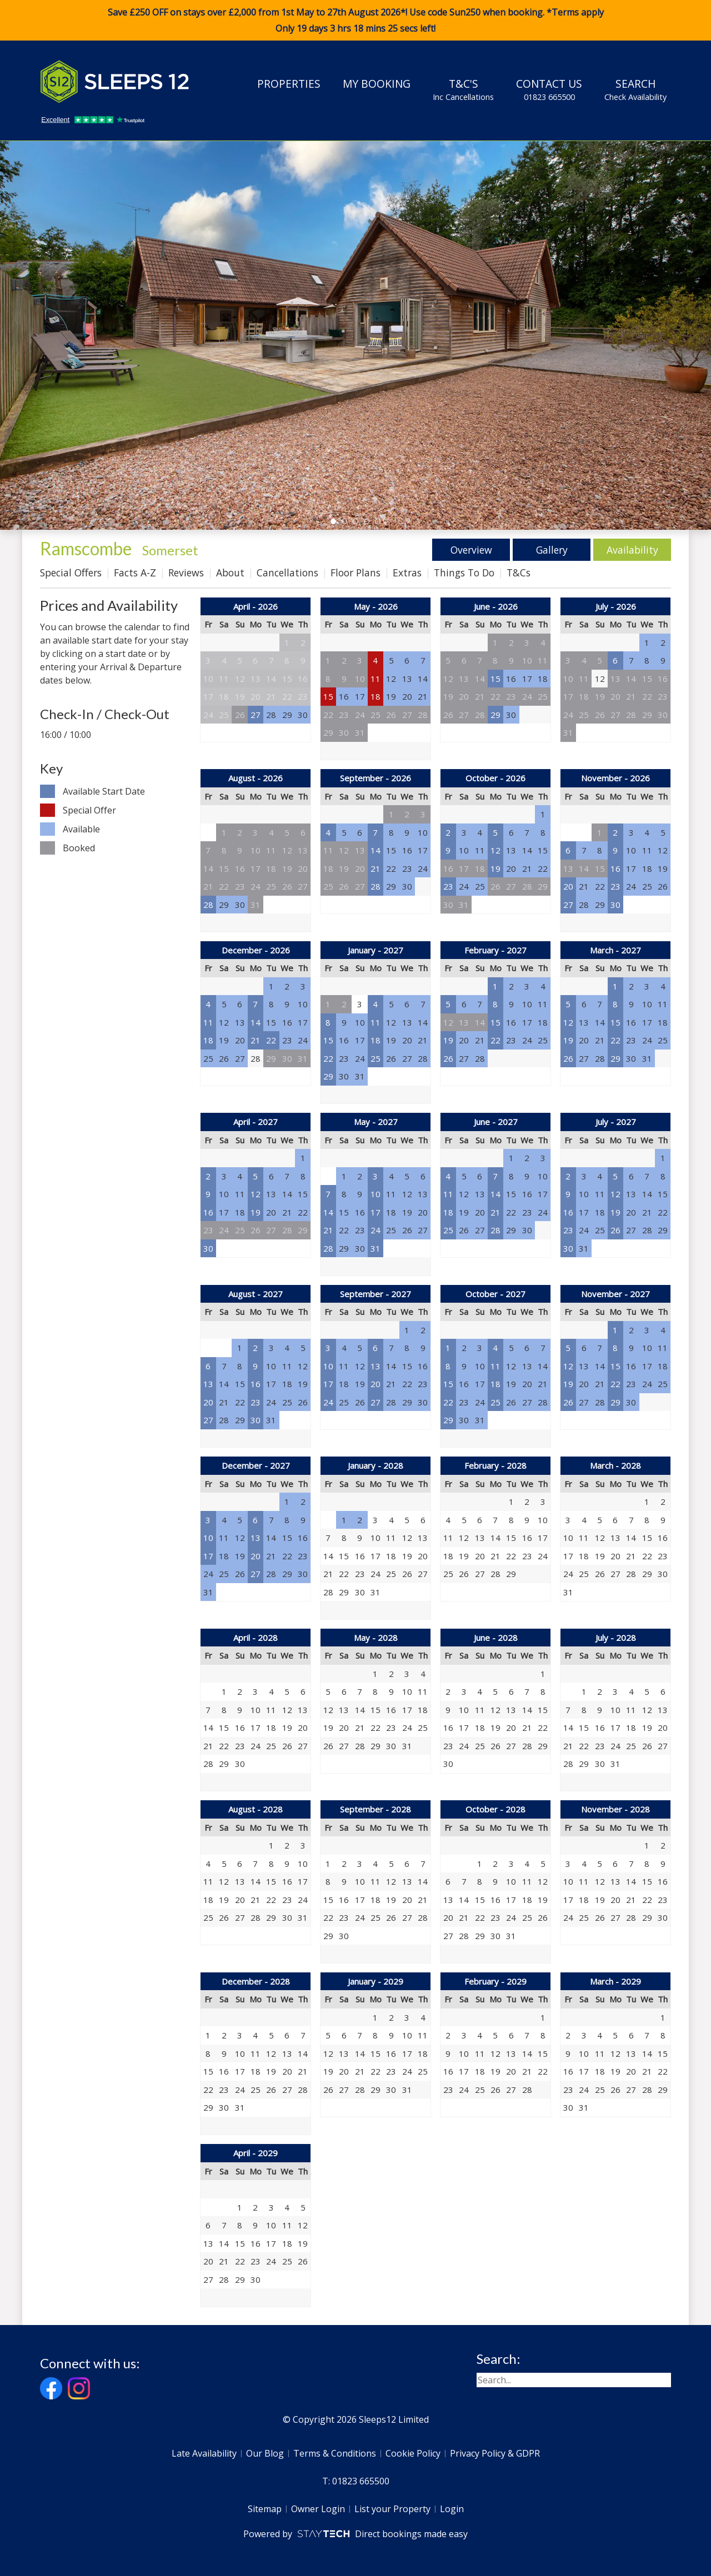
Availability (632, 549)
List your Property (392, 2509)
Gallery (552, 549)
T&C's (463, 89)
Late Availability (204, 2453)
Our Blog (265, 2453)
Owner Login (318, 2509)
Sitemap (265, 2509)
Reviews (186, 572)
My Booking (376, 83)
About (230, 572)
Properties (289, 83)
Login (452, 2509)
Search (635, 89)
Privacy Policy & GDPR (495, 2453)
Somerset (170, 550)
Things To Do (464, 572)
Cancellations (287, 572)
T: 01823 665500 (355, 2481)
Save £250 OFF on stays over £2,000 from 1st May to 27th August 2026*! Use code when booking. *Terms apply (355, 20)
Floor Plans (355, 572)
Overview (471, 549)
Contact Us (549, 89)
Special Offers (71, 572)
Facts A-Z (135, 572)
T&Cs (518, 572)
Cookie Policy (412, 2453)
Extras (407, 572)
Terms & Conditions (334, 2453)
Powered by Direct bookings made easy (355, 2533)
